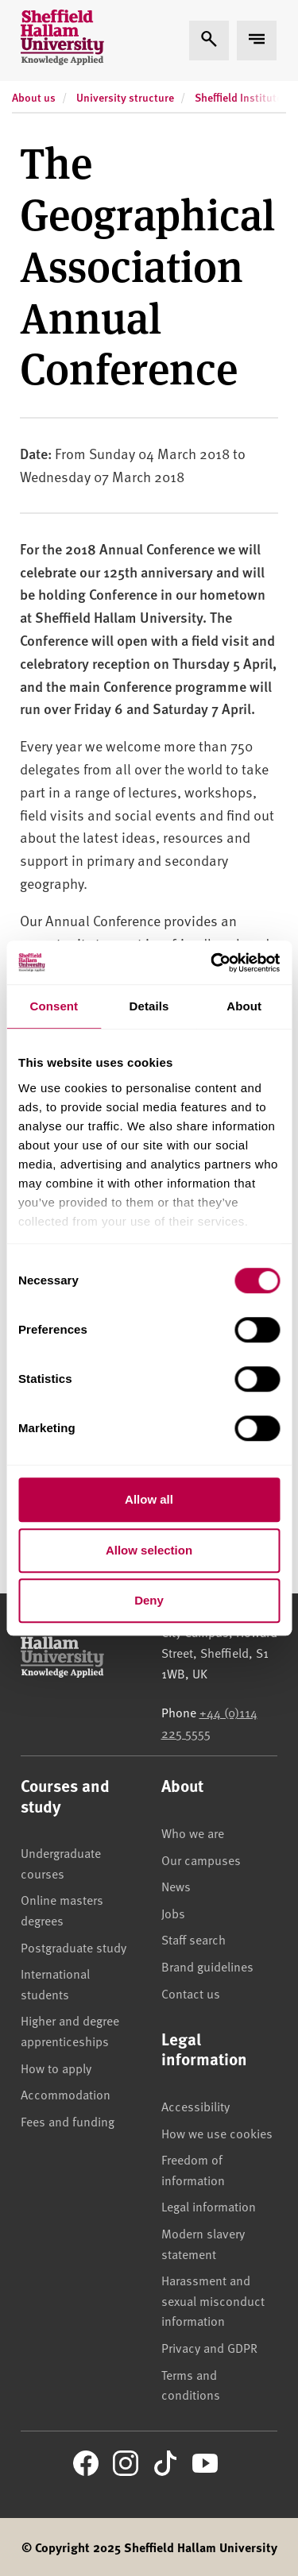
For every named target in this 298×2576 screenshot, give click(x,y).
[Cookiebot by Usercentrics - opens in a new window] (212, 962)
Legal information (208, 2206)
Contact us (190, 1993)
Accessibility (195, 2105)
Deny (149, 1600)
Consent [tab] (53, 1006)
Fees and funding (67, 2121)
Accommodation (65, 2094)
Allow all (149, 1499)
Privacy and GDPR (209, 2347)
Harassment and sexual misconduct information (213, 2300)
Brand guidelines (207, 1966)
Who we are (192, 1832)
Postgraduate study (73, 1947)
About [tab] (243, 1006)
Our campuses (201, 1859)
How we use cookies (217, 2133)
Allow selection (149, 1550)
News (176, 1885)
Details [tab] (149, 1006)
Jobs (173, 1912)
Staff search (193, 1939)
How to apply (56, 2067)
